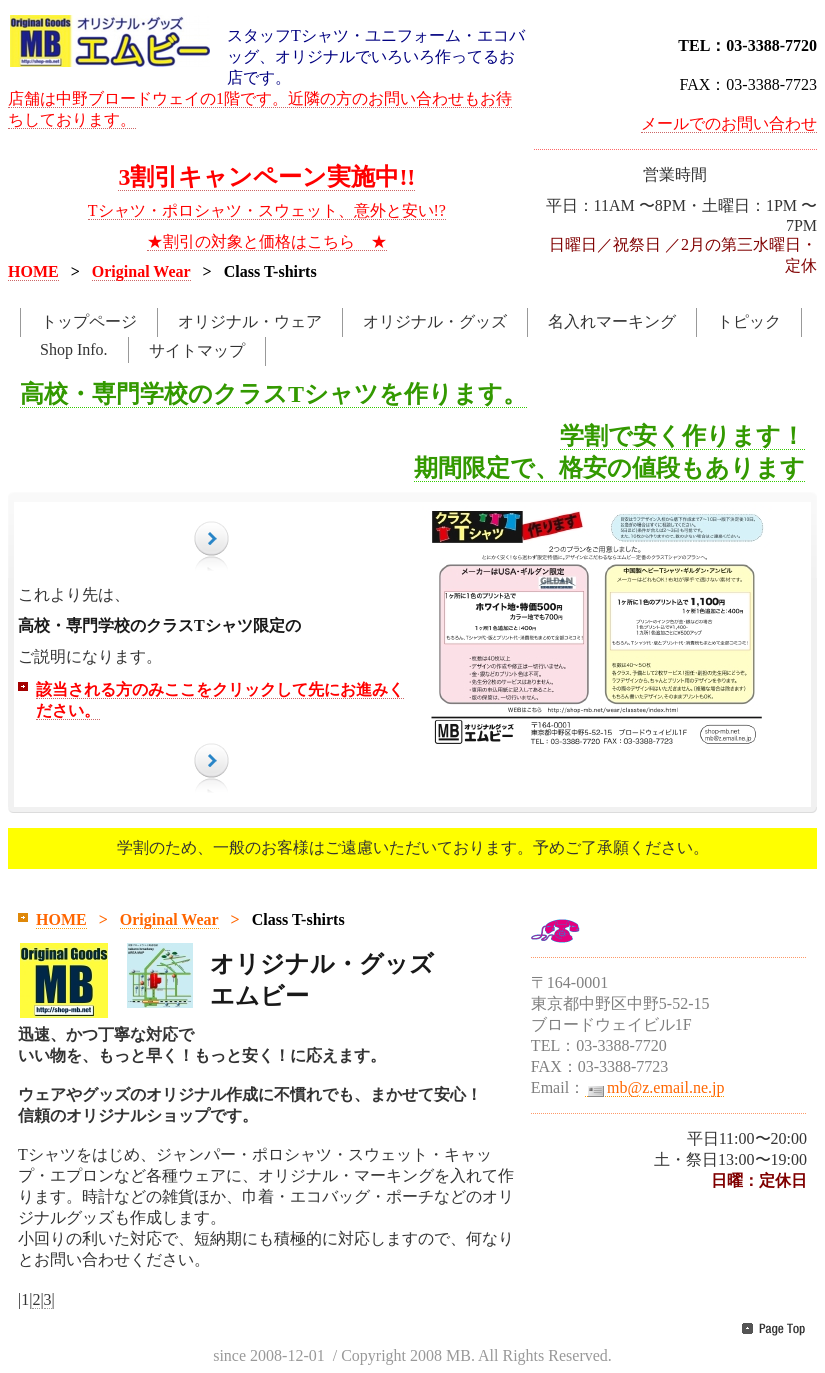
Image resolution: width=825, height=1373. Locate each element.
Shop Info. (74, 349)
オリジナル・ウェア (250, 321)
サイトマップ (197, 350)
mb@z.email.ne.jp (654, 1088)
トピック (749, 321)
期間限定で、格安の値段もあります (609, 468)
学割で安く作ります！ (682, 436)
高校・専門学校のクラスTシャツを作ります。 (273, 394)
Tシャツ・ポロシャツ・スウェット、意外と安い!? (267, 210)
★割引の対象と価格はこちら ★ (267, 241)
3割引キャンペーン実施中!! (266, 177)
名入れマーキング (612, 321)
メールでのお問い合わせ (729, 123)
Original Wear (141, 271)
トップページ (89, 321)
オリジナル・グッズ (435, 321)
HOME (33, 271)
